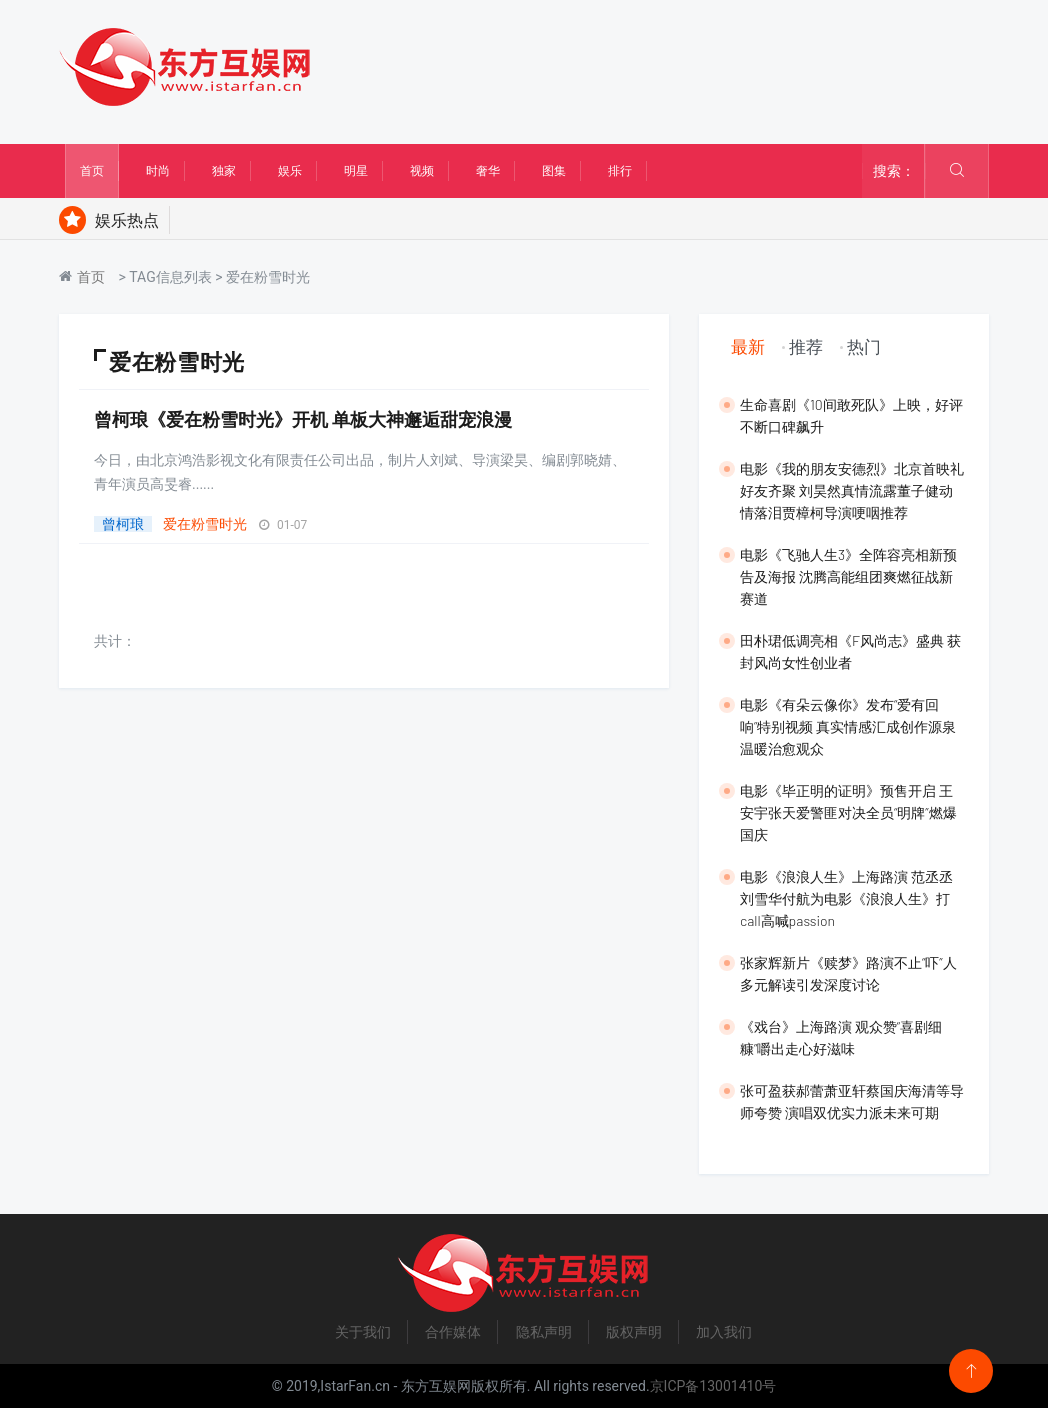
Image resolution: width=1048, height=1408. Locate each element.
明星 (356, 171)
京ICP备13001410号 (713, 1386)
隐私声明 (544, 1332)
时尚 (158, 171)
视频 (422, 171)
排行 (620, 171)
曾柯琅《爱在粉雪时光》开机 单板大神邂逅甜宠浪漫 (303, 419)
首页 (92, 171)
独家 (224, 171)
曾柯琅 (123, 524)
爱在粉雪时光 (205, 524)
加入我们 (724, 1332)
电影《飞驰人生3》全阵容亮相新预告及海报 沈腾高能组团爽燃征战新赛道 (848, 576)
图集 (554, 171)
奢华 (488, 171)
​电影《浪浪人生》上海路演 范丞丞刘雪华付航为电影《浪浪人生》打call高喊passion (846, 898)
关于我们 (363, 1332)
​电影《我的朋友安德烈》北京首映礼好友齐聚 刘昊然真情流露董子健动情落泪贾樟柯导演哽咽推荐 (852, 490)
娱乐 (290, 171)
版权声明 (634, 1332)
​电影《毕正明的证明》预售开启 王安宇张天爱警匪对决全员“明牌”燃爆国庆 (848, 812)
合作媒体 (453, 1332)
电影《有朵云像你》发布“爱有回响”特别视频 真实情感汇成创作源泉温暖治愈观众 (848, 726)
